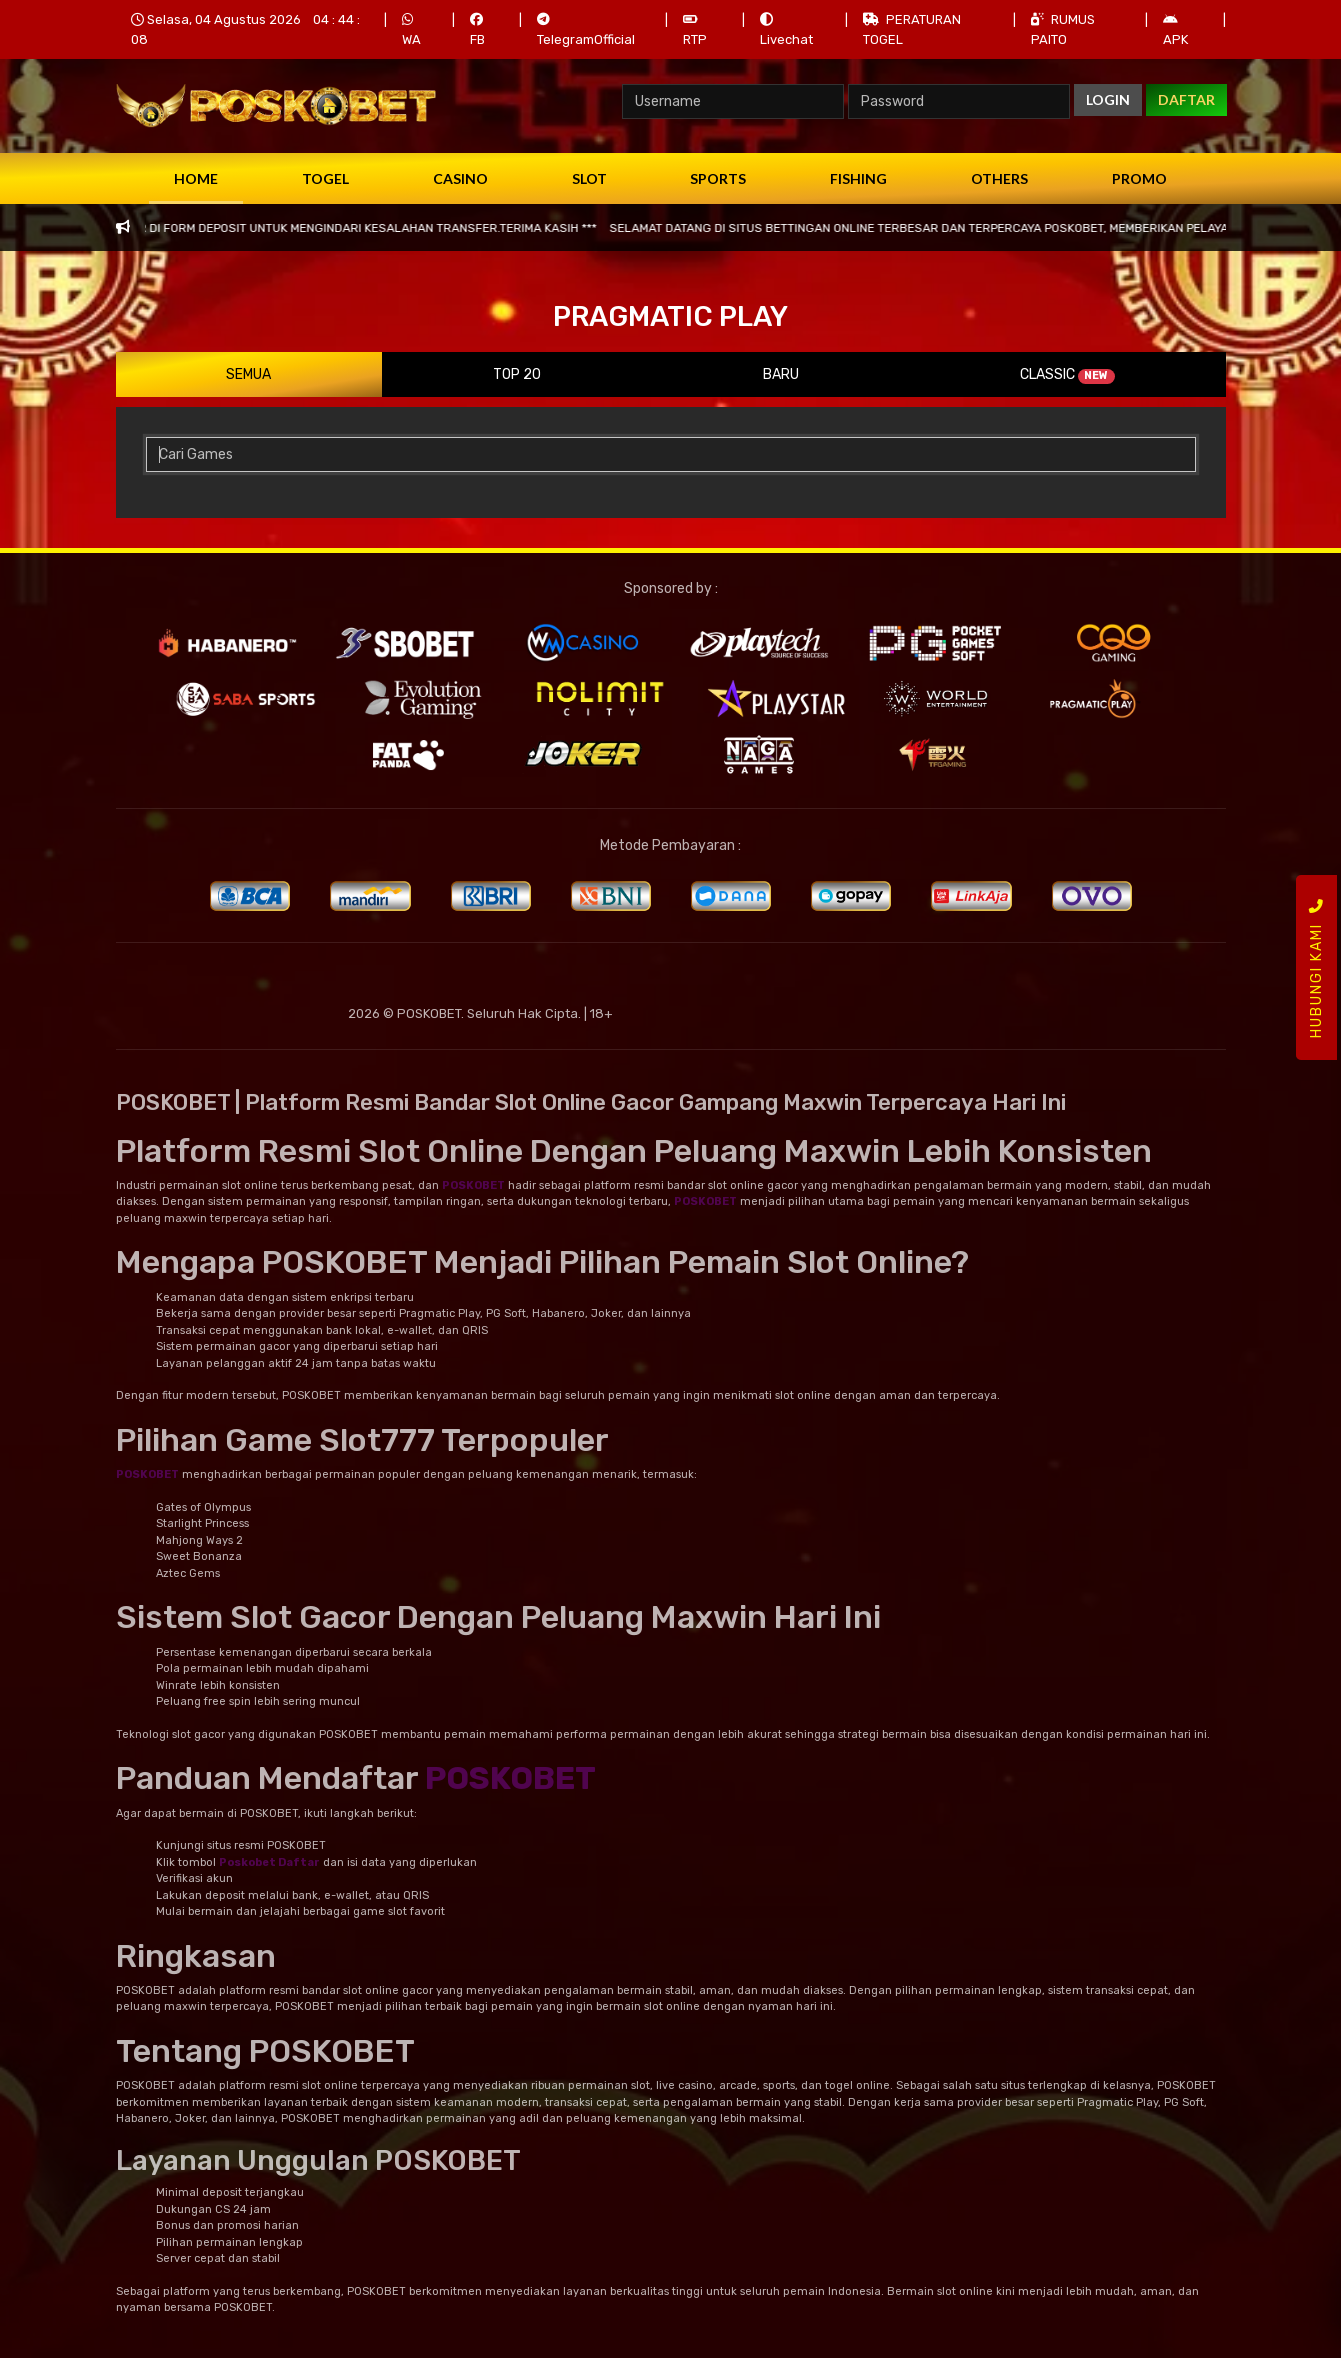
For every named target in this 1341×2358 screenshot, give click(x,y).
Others (999, 178)
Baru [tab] (781, 374)
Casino (460, 178)
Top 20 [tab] (517, 374)
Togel (325, 178)
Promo (1139, 178)
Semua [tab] (248, 374)
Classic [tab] (1067, 375)
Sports (718, 178)
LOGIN (1108, 99)
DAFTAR (1186, 99)
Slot (589, 178)
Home (196, 178)
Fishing (858, 178)
